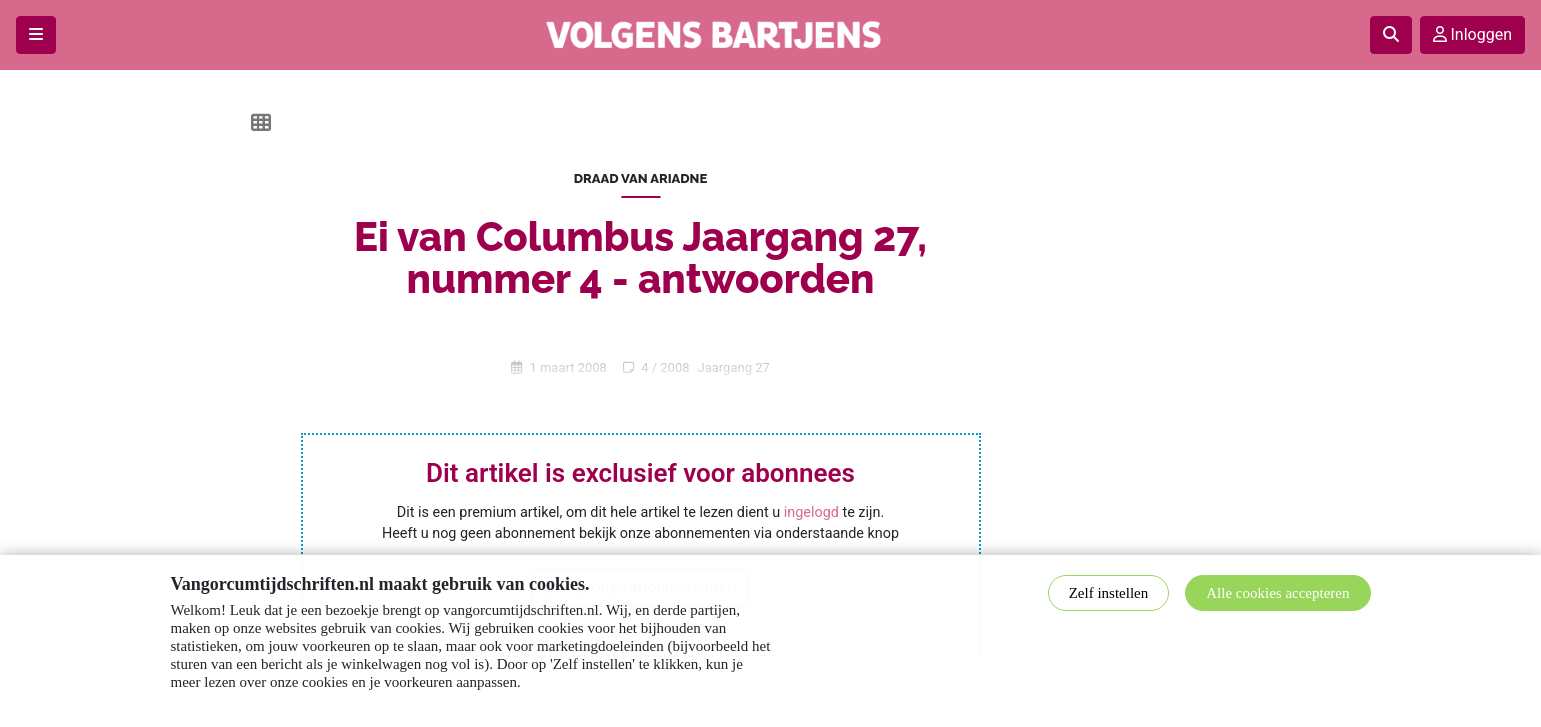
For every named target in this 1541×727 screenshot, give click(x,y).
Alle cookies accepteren (1277, 593)
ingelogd (811, 512)
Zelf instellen (1109, 593)
